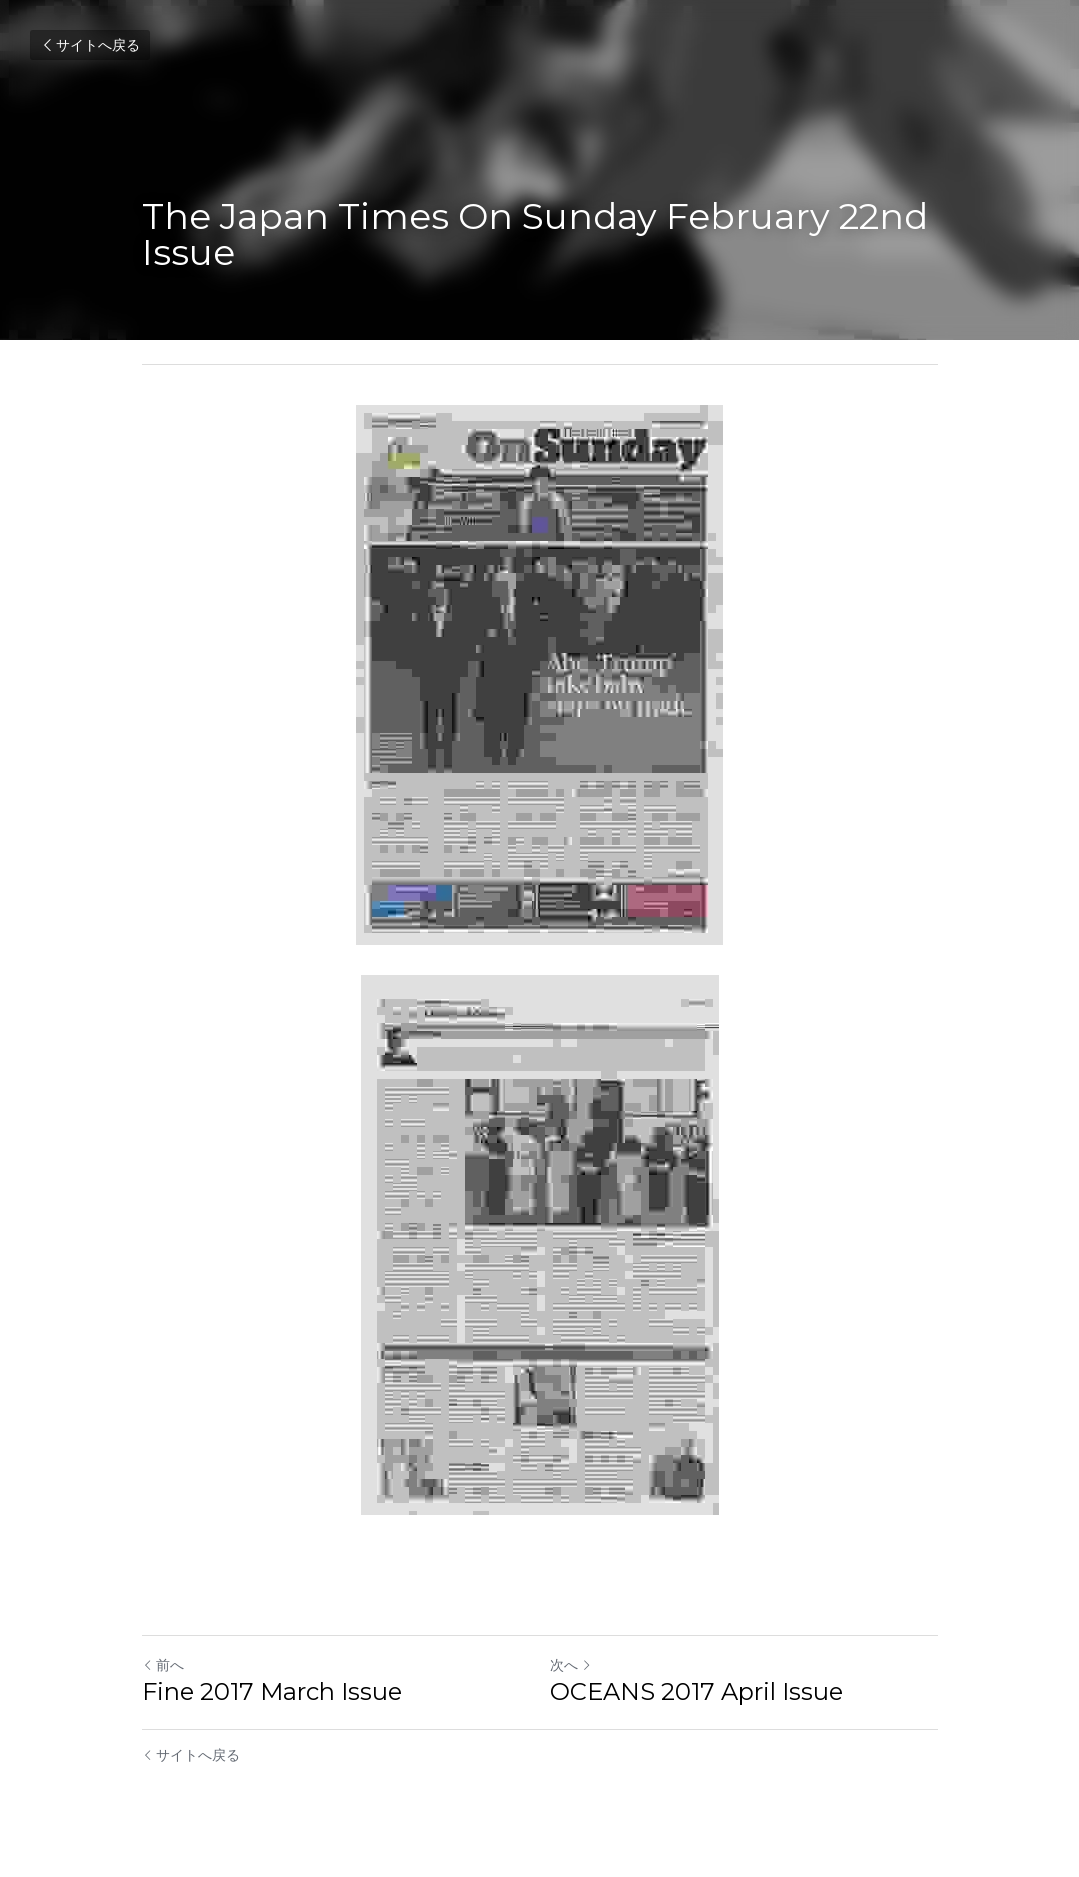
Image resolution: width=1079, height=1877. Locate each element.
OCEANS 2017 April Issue (696, 1691)
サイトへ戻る (90, 45)
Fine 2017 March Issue (272, 1691)
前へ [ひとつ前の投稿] (163, 1665)
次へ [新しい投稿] (571, 1665)
